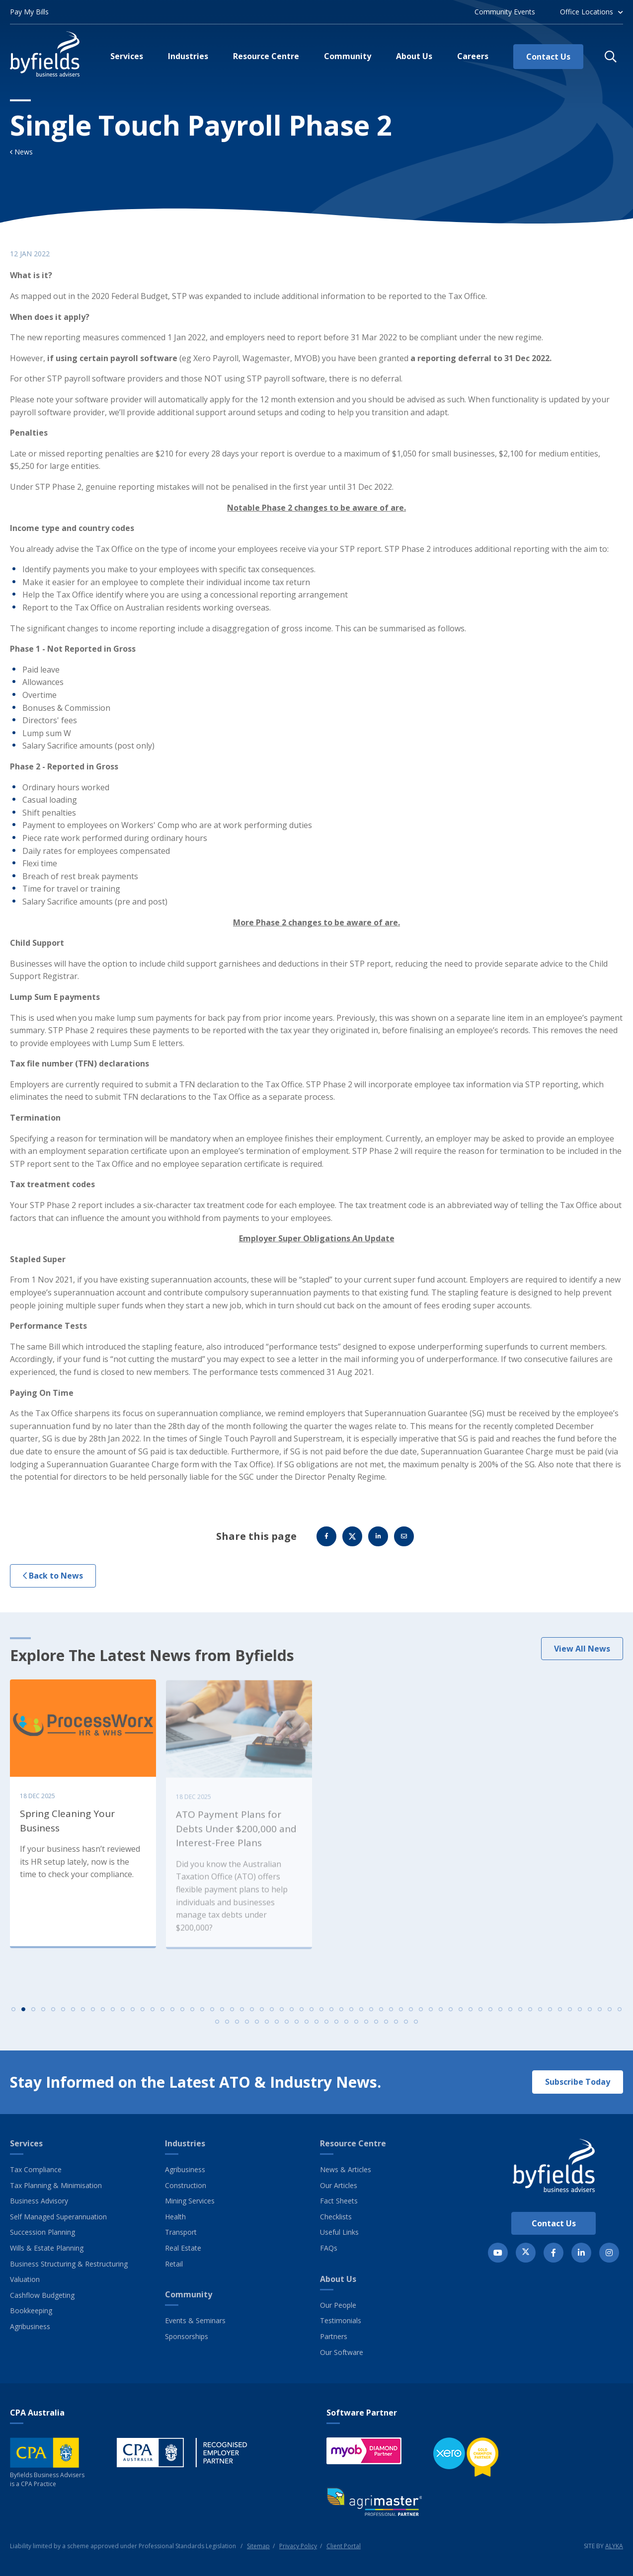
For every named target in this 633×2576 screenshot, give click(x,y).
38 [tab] (381, 2016)
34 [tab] (341, 2016)
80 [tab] (386, 2029)
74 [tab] (326, 2029)
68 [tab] (267, 2029)
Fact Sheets (339, 2200)
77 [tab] (356, 2029)
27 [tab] (272, 2016)
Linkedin (378, 1543)
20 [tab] (202, 2016)
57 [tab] (570, 2016)
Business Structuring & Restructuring (69, 2264)
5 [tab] (53, 2016)
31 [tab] (312, 2016)
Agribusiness (30, 2326)
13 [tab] (133, 2016)
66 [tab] (247, 2029)
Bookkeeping (31, 2310)
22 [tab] (222, 2016)
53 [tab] (530, 2016)
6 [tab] (63, 2016)
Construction (185, 2185)
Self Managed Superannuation (58, 2216)
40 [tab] (401, 2016)
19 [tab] (192, 2016)
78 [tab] (366, 2029)
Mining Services (190, 2200)
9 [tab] (93, 2016)
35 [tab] (351, 2016)
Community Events (505, 11)
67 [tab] (257, 2029)
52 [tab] (520, 2016)
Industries (185, 2143)
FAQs (328, 2248)
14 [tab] (143, 2016)
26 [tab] (262, 2016)
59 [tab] (590, 2016)
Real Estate (183, 2248)
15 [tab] (153, 2016)
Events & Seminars (195, 2320)
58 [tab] (580, 2016)
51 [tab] (510, 2016)
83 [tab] (416, 2029)
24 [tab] (242, 2016)
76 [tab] (346, 2029)
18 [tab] (182, 2016)
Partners (333, 2336)
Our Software (341, 2352)
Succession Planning (42, 2232)
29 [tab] (292, 2016)
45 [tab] (451, 2016)
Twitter (352, 1543)
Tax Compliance (36, 2169)
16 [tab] (162, 2016)
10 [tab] (103, 2016)
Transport (181, 2232)
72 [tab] (307, 2029)
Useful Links (339, 2232)
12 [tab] (123, 2016)
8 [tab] (83, 2016)
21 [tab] (212, 2016)
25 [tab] (252, 2016)
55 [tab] (550, 2016)
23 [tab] (232, 2016)
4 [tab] (43, 2016)
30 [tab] (302, 2016)
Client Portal (343, 2546)
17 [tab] (172, 2016)
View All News (582, 1655)
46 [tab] (461, 2016)
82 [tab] (406, 2029)
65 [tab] (237, 2029)
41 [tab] (411, 2016)
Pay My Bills (29, 11)
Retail (174, 2264)
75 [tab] (336, 2029)
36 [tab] (361, 2016)
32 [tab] (321, 2016)
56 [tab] (560, 2016)
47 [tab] (471, 2016)
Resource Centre (353, 2143)
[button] (610, 57)
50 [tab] (500, 2016)
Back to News (53, 1582)
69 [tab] (277, 2029)
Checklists (336, 2216)
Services (26, 2143)
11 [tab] (113, 2016)
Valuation (25, 2279)
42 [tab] (421, 2016)
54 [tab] (540, 2016)
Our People (338, 2305)
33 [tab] (331, 2016)
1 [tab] (13, 2016)
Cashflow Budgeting (42, 2295)
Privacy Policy (298, 2546)
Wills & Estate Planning (46, 2248)
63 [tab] (217, 2029)
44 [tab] (441, 2016)
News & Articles (345, 2169)
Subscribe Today (577, 2081)
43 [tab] (431, 2016)
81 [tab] (396, 2029)
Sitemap (258, 2546)
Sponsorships (186, 2336)
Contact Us (554, 2223)
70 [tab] (287, 2029)
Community (188, 2294)
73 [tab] (316, 2029)
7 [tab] (73, 2016)
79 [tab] (376, 2029)
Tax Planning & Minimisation (56, 2185)
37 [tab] (371, 2016)
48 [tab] (480, 2016)
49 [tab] (490, 2016)
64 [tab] (227, 2029)
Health (175, 2216)
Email (404, 1543)
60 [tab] (600, 2016)
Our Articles (338, 2185)
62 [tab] (620, 2016)
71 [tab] (297, 2029)
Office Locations (586, 11)
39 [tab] (391, 2016)
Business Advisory (39, 2200)
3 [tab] (33, 2016)
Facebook (326, 1543)
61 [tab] (610, 2016)
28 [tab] (282, 2016)
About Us (338, 2278)
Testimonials (340, 2320)
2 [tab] (23, 2016)
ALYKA (614, 2546)
